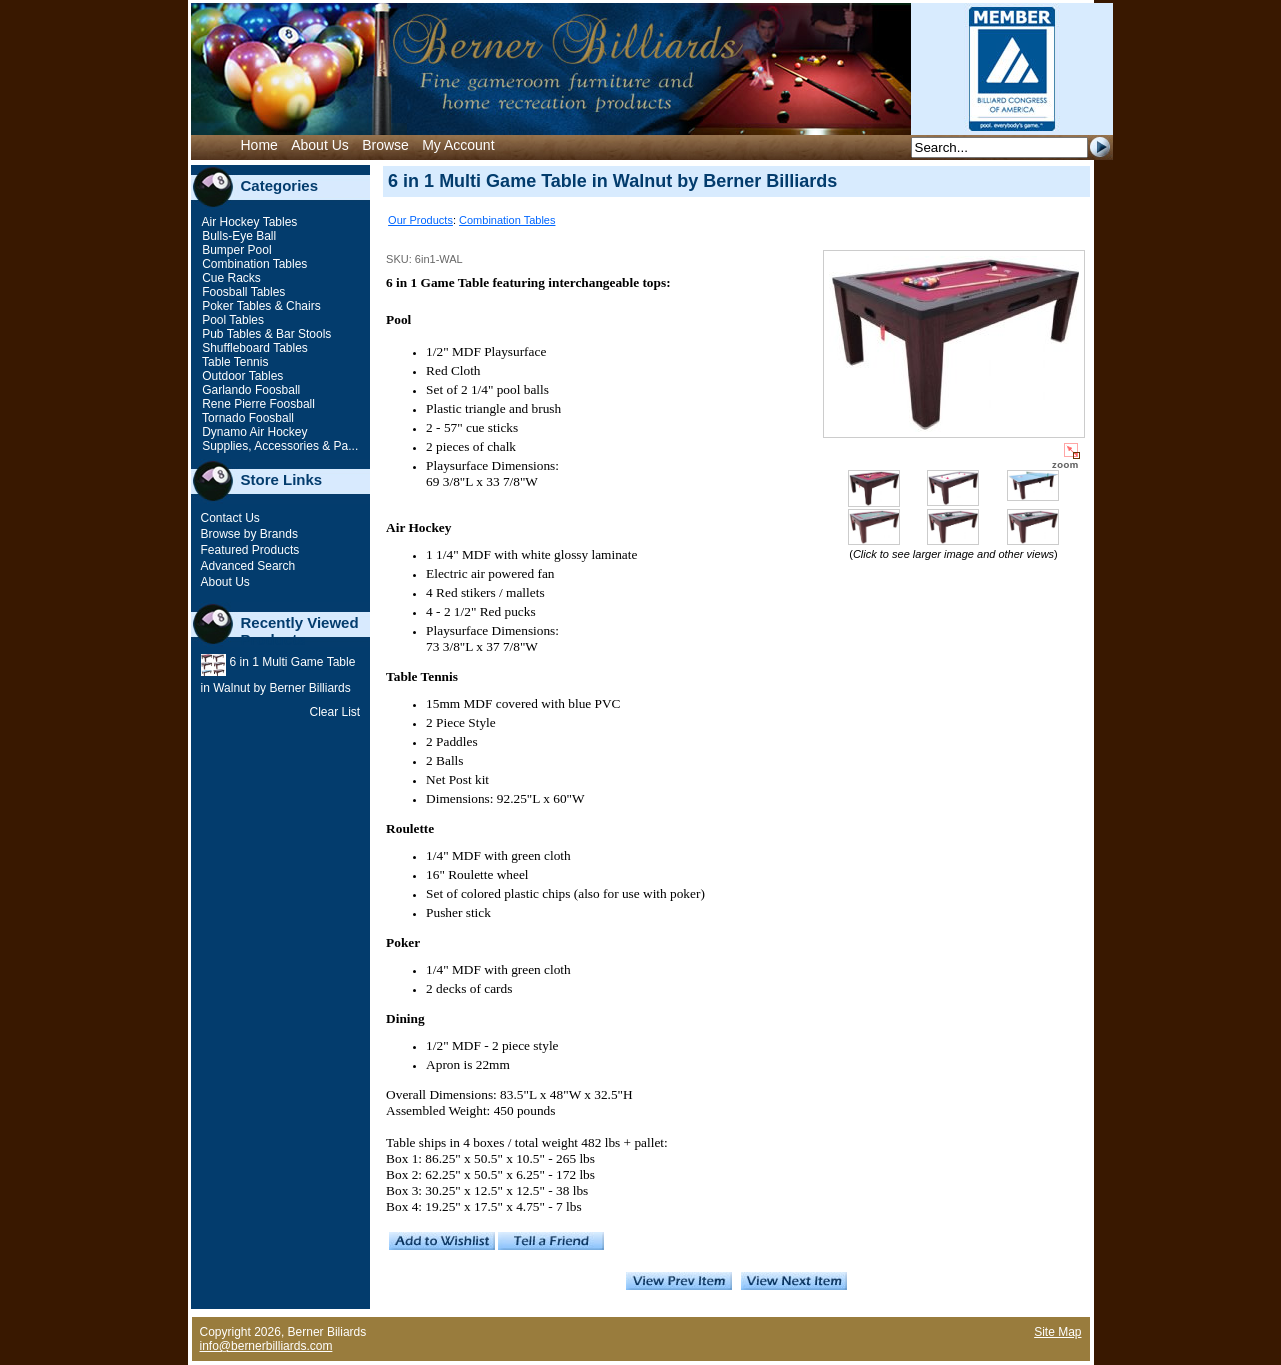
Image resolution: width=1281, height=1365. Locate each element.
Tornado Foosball (246, 418)
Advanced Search (248, 566)
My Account (458, 145)
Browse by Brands (249, 534)
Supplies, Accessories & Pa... (278, 446)
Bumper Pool (235, 250)
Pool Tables (231, 320)
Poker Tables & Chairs (260, 306)
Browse (385, 145)
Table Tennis (234, 362)
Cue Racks (230, 278)
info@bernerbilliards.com (266, 1346)
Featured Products (250, 550)
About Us (320, 145)
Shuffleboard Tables (253, 348)
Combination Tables (253, 264)
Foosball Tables (242, 292)
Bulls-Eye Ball (237, 236)
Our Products (420, 220)
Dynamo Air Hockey (253, 432)
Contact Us (230, 518)
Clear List (334, 712)
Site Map (1057, 1332)
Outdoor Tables (241, 376)
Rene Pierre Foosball (257, 404)
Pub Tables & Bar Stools (265, 334)
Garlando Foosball (249, 390)
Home (259, 145)
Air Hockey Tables (248, 222)
